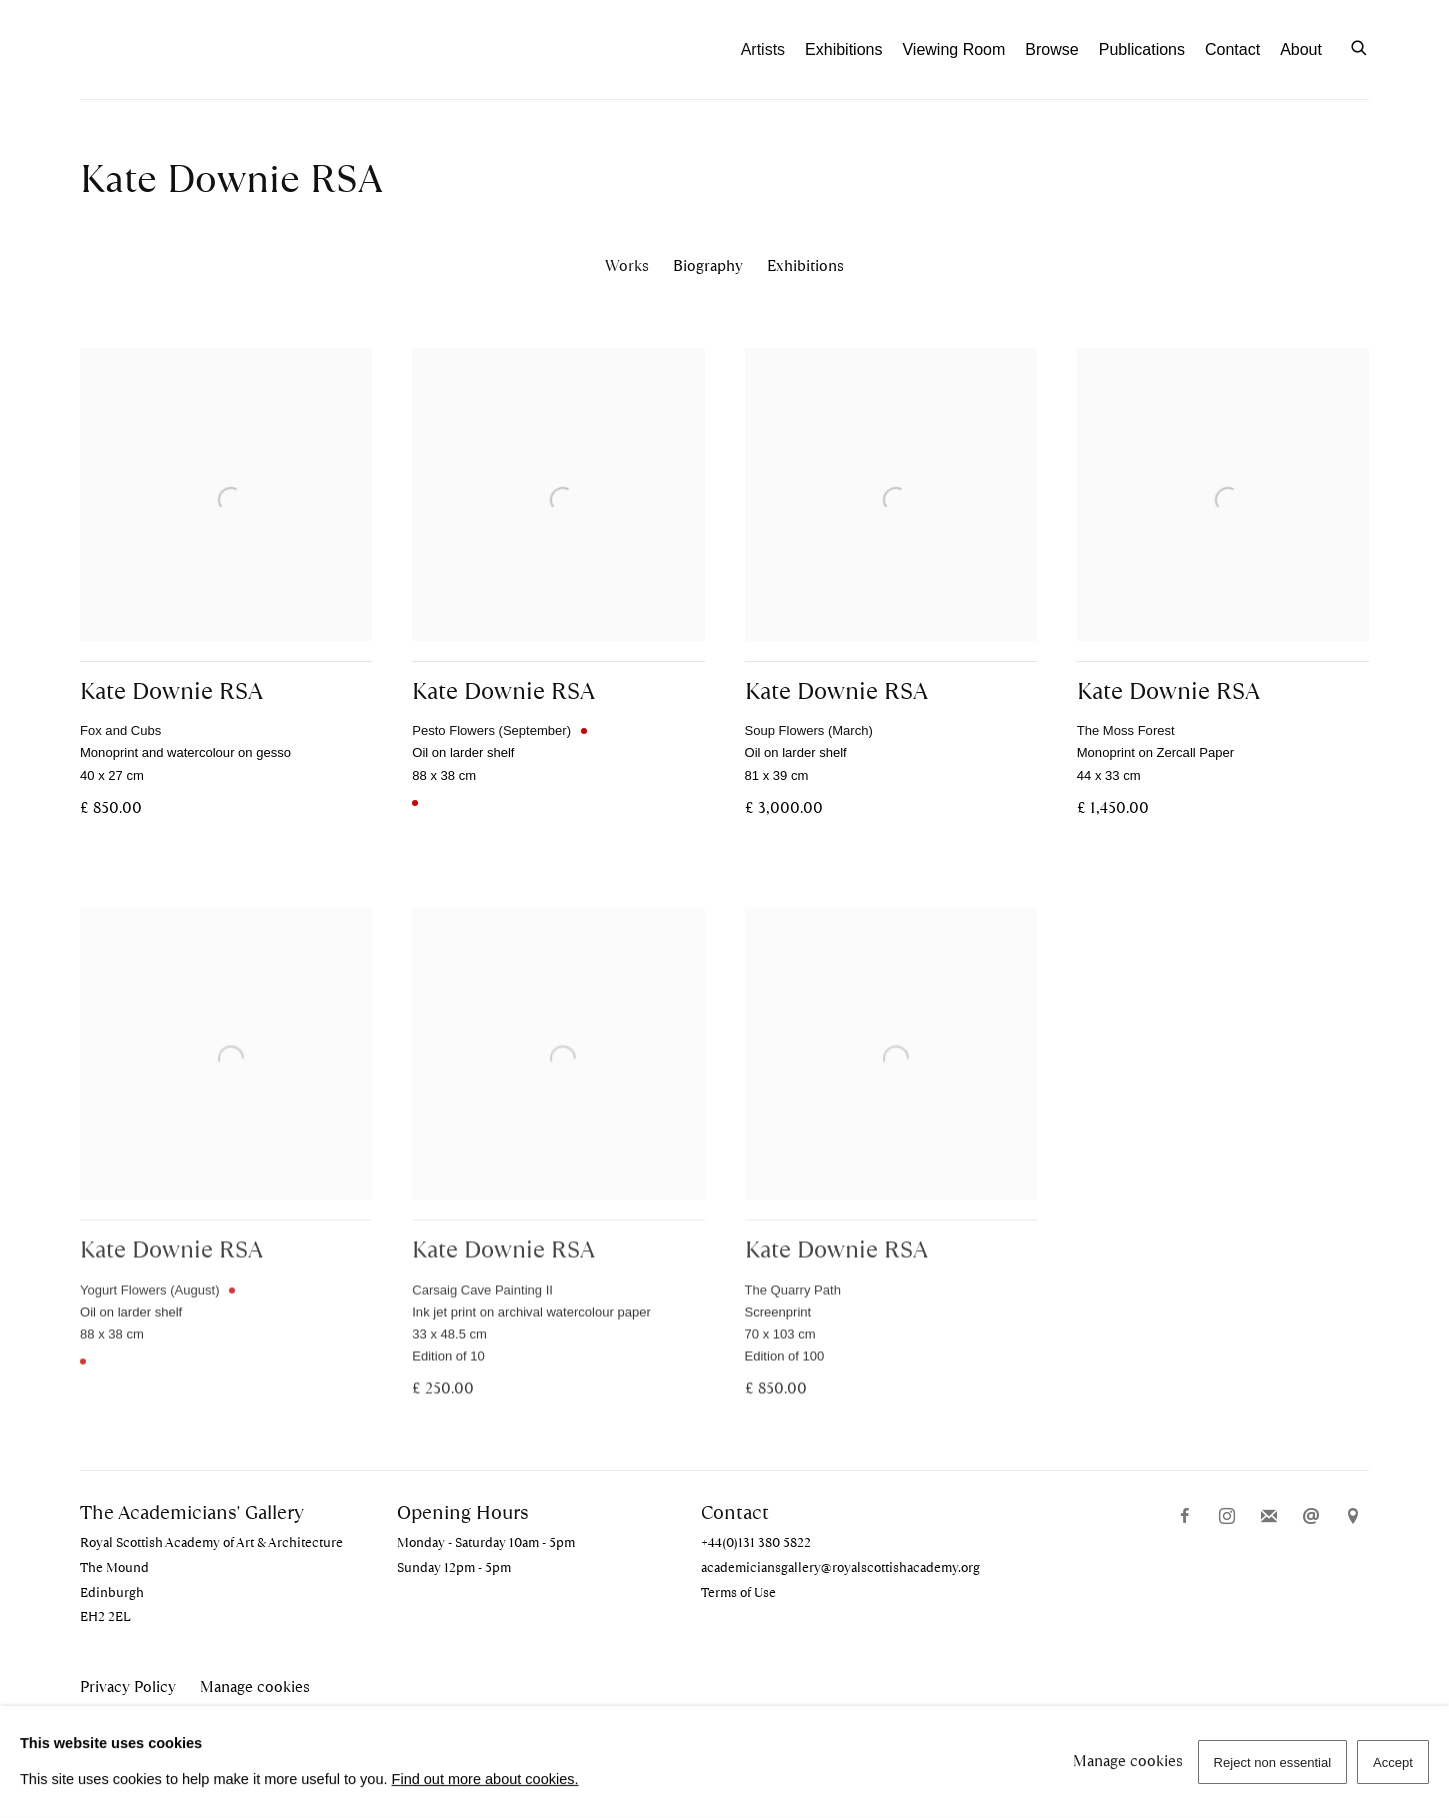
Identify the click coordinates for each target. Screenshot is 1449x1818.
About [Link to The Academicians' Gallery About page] (1301, 49)
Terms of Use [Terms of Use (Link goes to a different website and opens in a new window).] (738, 1592)
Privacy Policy (128, 1687)
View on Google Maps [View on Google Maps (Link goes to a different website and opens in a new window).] (1353, 1517)
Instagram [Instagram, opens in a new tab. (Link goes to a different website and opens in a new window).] (1227, 1517)
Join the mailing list (1269, 1517)
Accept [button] (1393, 1762)
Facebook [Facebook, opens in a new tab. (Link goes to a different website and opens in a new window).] (1185, 1517)
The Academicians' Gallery (190, 49)
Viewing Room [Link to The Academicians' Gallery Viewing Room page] (953, 49)
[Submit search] (1360, 46)
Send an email (1311, 1517)
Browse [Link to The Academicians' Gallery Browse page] (1051, 49)
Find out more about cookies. (485, 1779)
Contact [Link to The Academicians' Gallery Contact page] (1232, 49)
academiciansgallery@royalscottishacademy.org (840, 1567)
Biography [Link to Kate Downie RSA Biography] (708, 265)
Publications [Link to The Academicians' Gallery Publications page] (1142, 49)
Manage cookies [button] (255, 1687)
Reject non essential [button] (1273, 1762)
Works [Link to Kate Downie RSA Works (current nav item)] (627, 265)
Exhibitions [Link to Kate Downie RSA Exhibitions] (805, 265)
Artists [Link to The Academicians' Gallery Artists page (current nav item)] (763, 49)
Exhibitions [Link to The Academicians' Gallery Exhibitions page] (843, 49)
